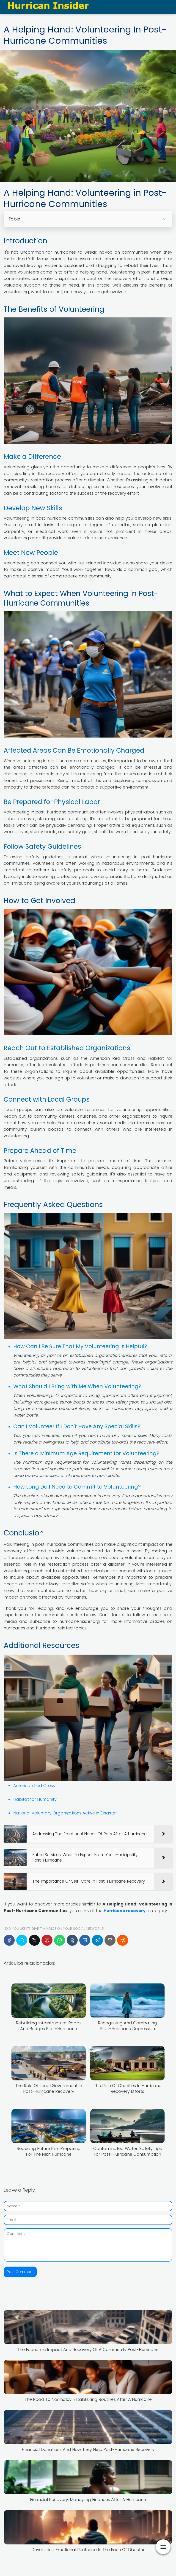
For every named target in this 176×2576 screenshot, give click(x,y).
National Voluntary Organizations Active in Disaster (65, 1813)
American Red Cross (34, 1785)
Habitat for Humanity (35, 1799)
